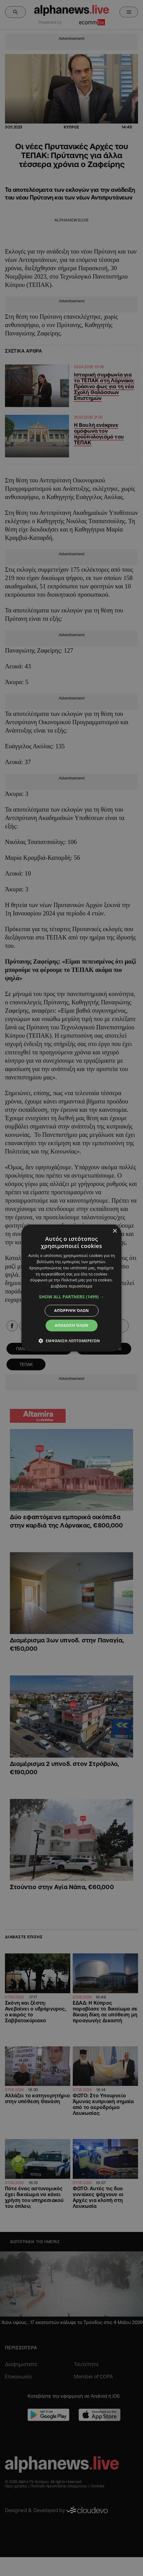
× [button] (114, 1231)
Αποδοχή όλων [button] (71, 1325)
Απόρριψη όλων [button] (71, 1310)
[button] (71, 1297)
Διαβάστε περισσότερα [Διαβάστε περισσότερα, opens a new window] (71, 1286)
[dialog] (71, 1288)
